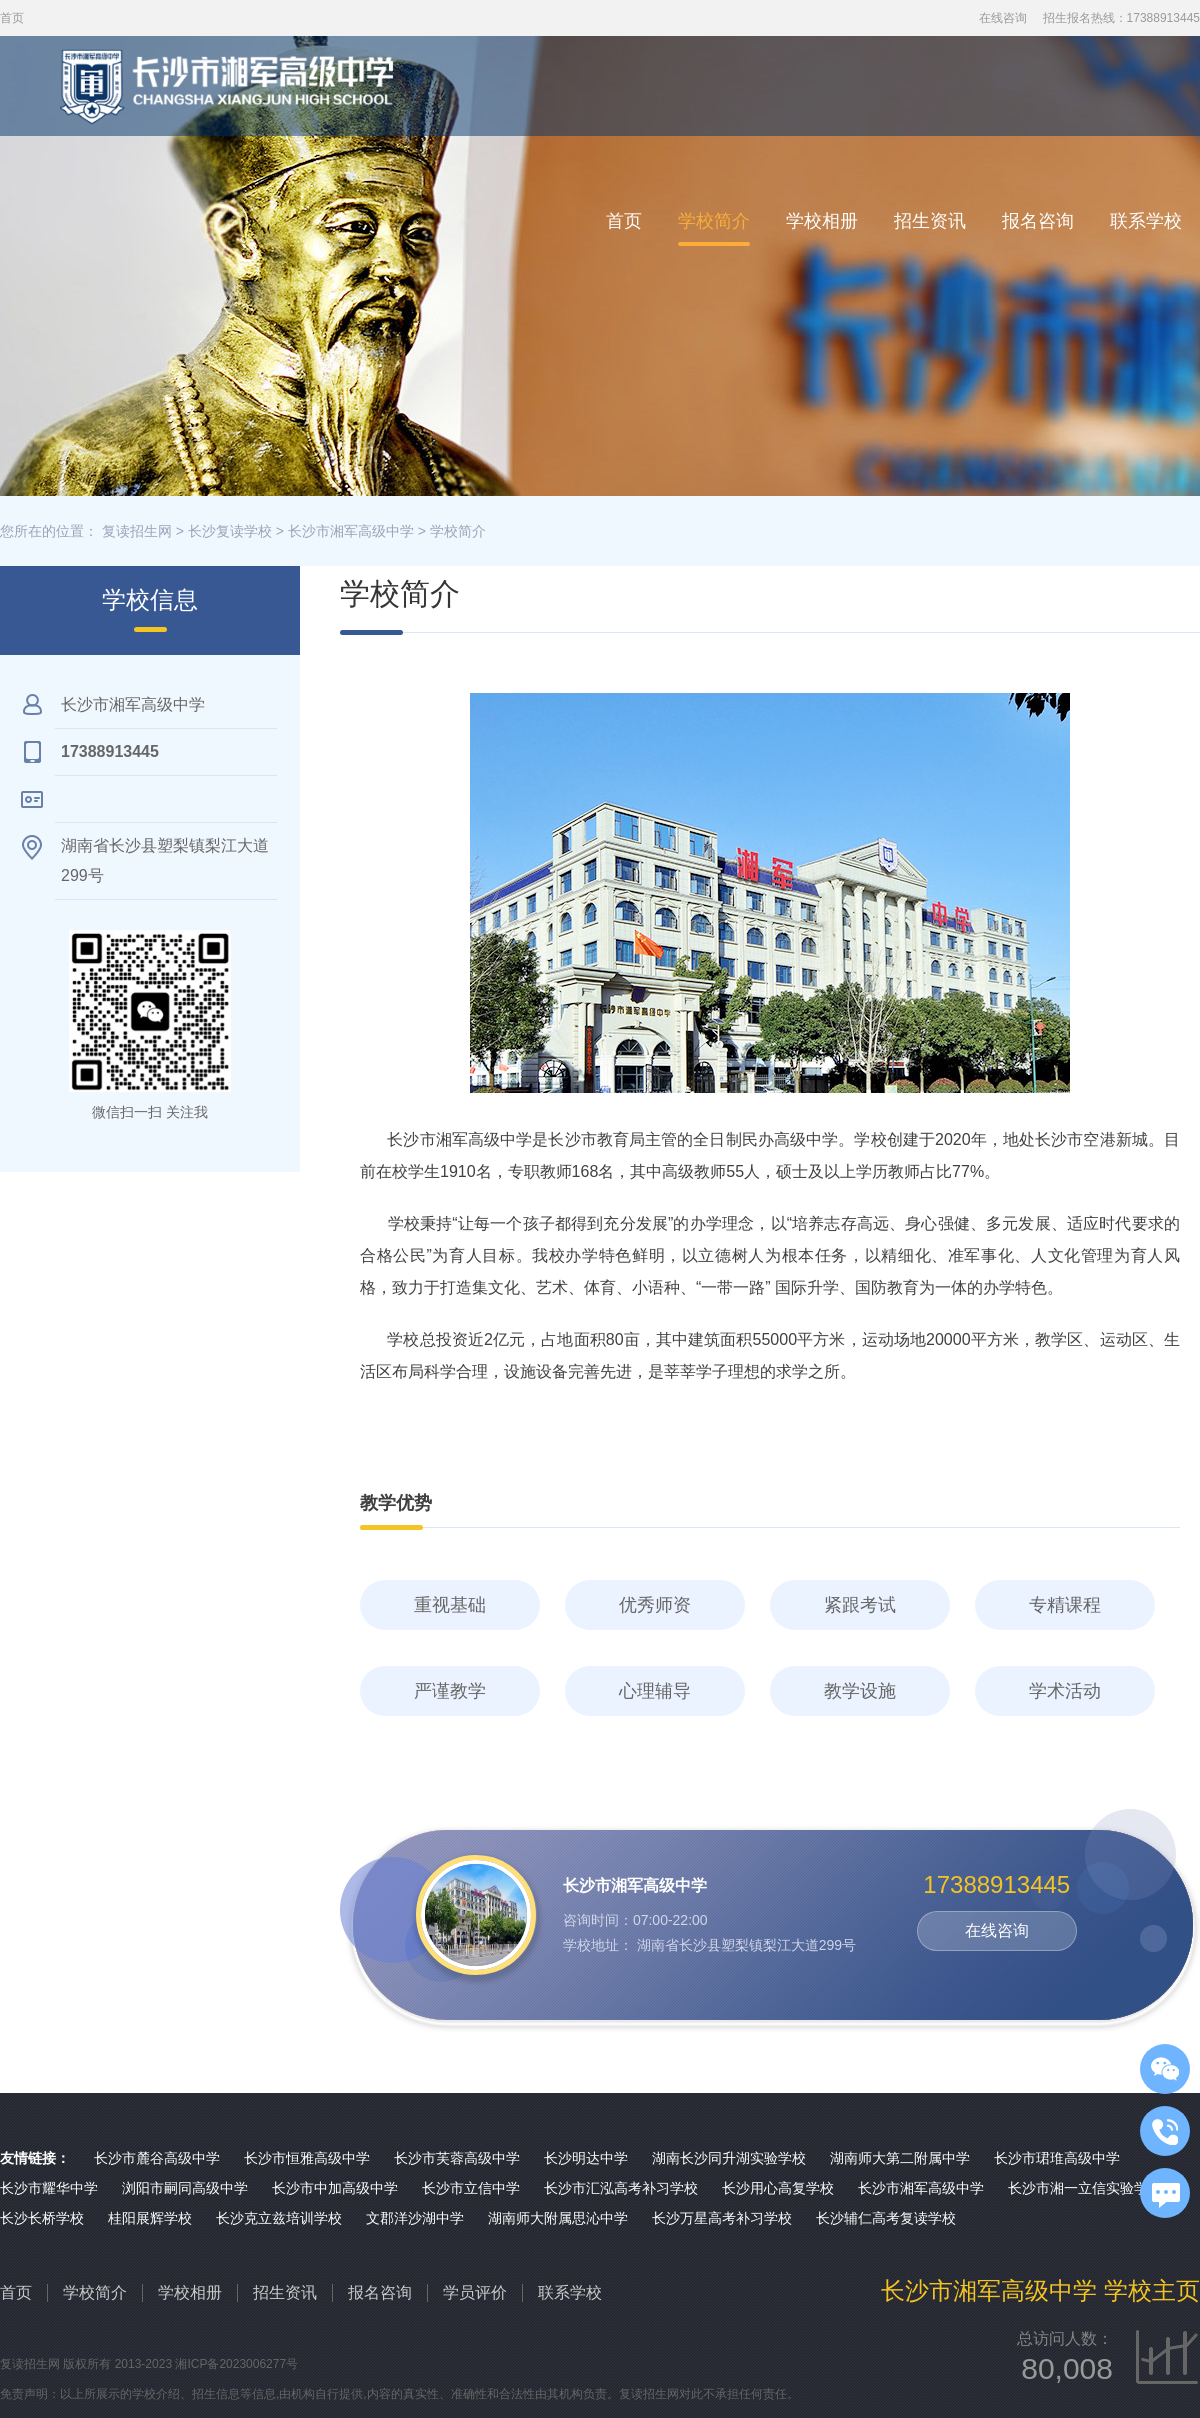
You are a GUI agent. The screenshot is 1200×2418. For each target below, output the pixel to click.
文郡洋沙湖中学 (415, 2218)
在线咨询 (1003, 18)
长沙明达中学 (586, 2158)
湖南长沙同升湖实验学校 (729, 2158)
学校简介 (714, 221)
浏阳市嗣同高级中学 (185, 2188)
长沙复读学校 (230, 531)
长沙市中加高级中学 (335, 2188)
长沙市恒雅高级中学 (307, 2158)
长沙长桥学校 (42, 2218)
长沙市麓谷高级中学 (157, 2158)
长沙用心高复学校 (778, 2188)
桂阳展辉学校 (150, 2218)
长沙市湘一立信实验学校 (1085, 2188)
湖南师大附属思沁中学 (558, 2218)
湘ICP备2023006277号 (236, 2364)
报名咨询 (1038, 221)
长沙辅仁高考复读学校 (886, 2218)
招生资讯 (930, 221)
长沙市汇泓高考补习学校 (621, 2188)
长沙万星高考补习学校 (722, 2218)
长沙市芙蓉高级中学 (457, 2158)
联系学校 (1146, 221)
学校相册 (822, 221)
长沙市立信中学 (471, 2188)
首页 (624, 221)
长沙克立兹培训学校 (279, 2218)
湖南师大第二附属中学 (900, 2158)
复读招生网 (137, 531)
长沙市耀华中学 (49, 2188)
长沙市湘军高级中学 (351, 531)
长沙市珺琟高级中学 (1057, 2158)
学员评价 (475, 2292)
